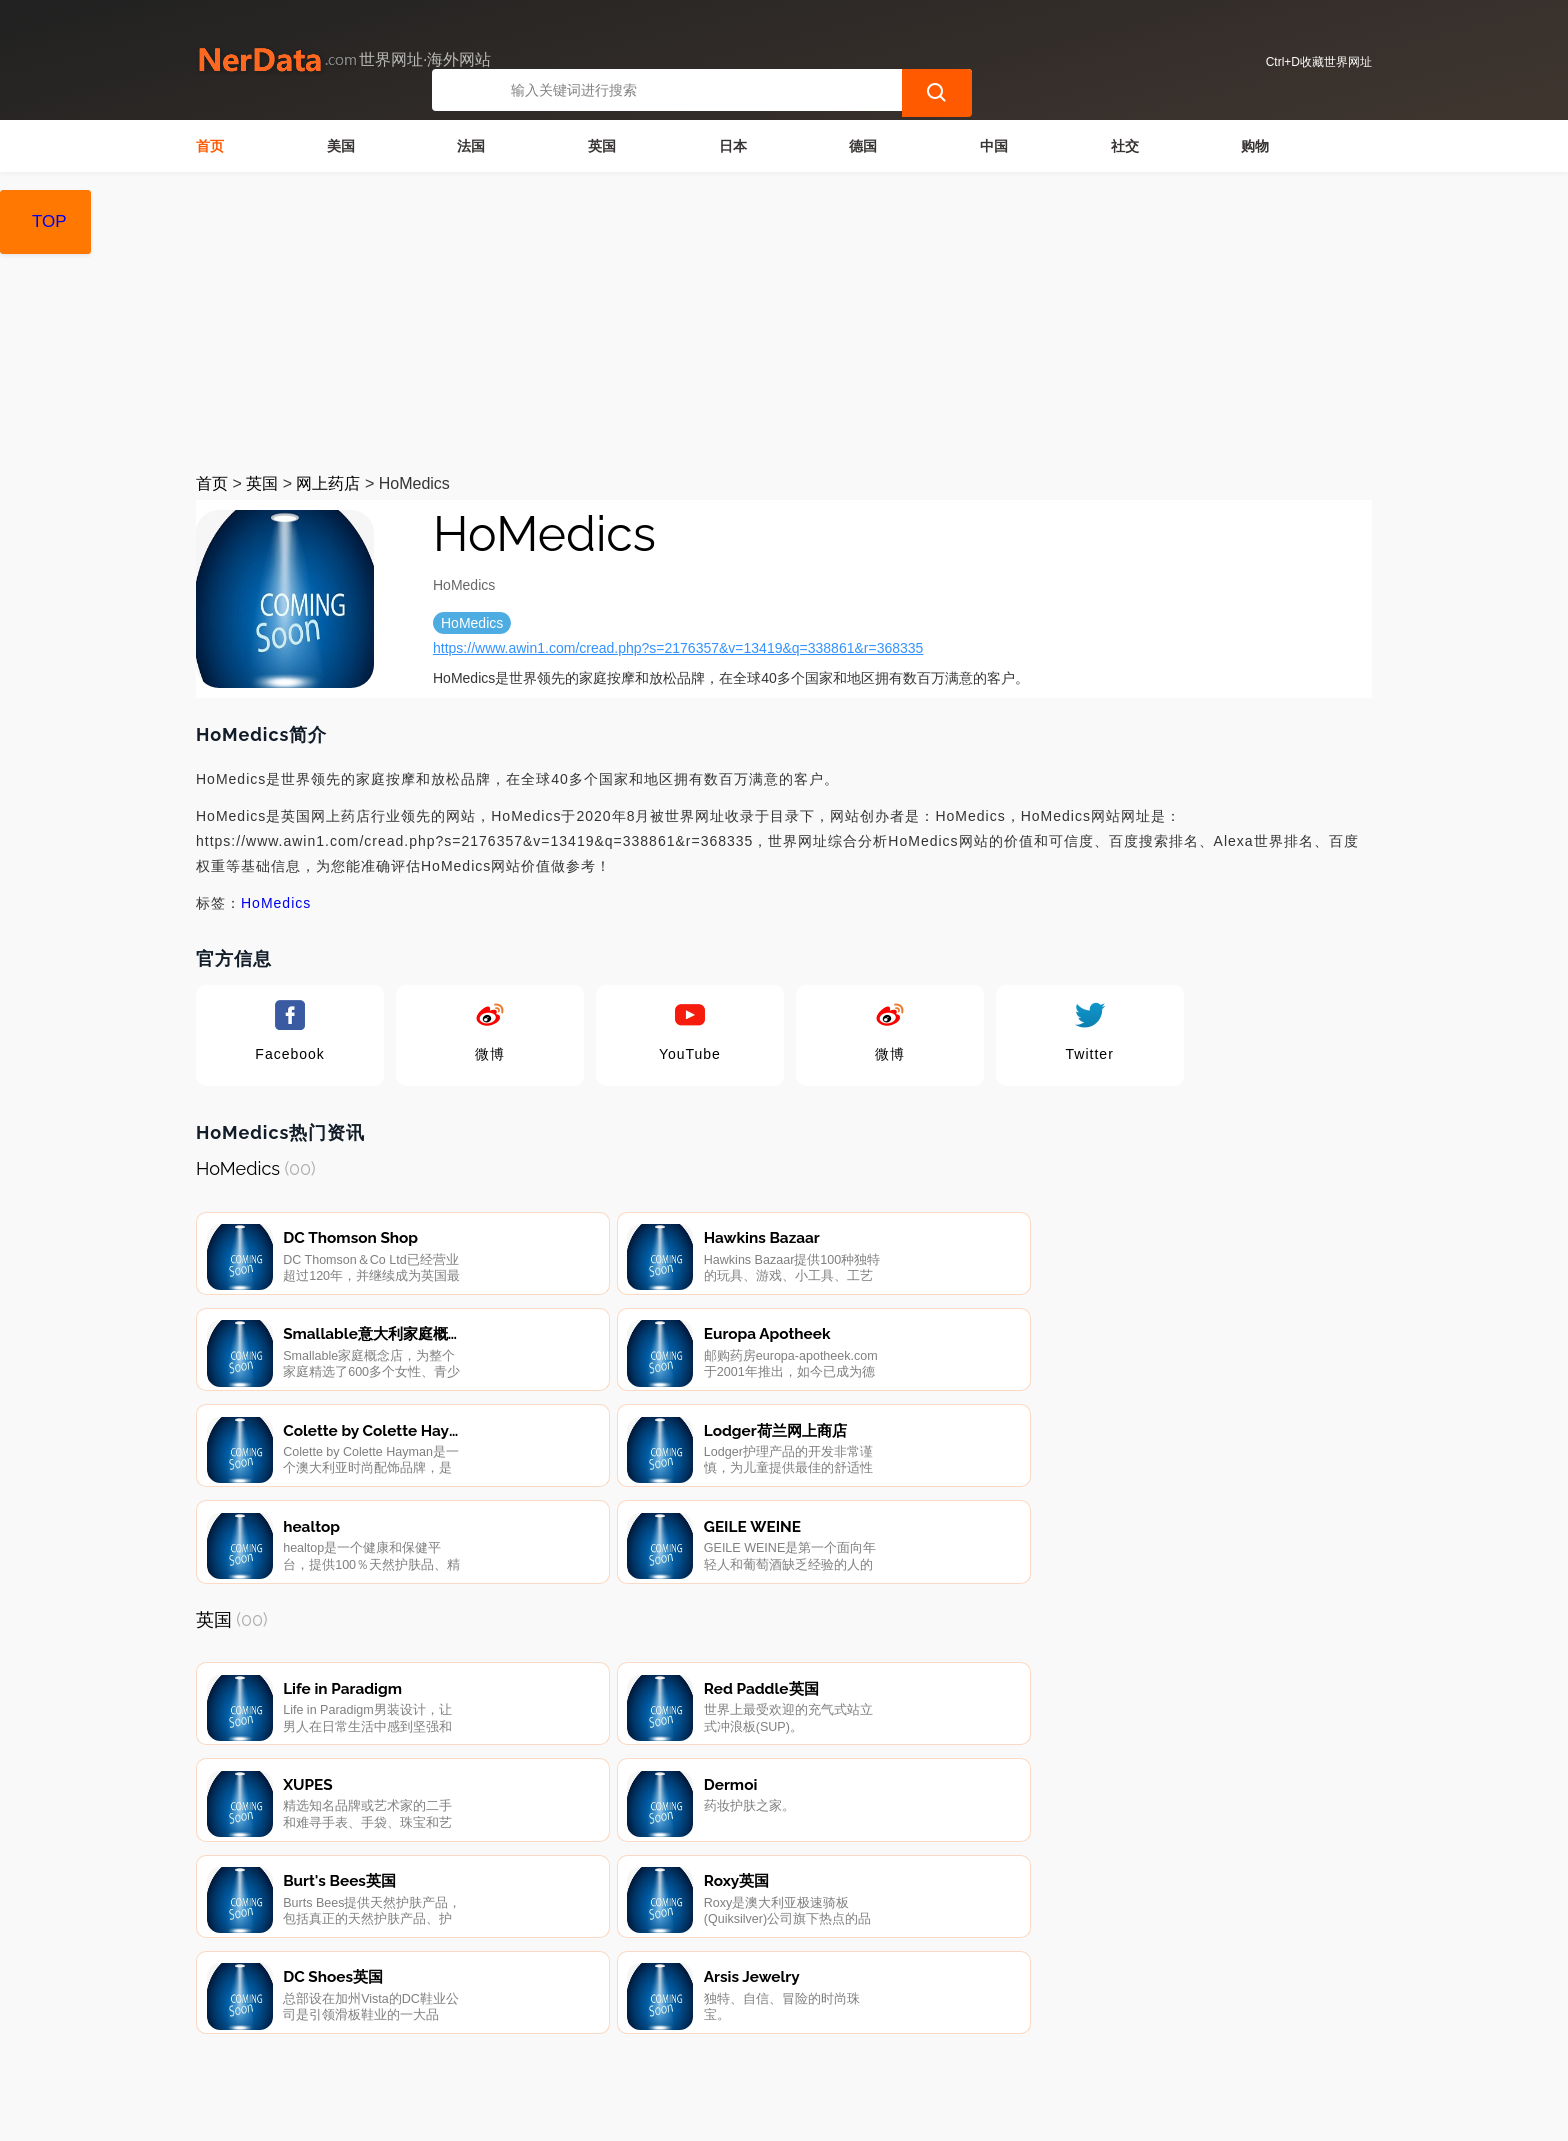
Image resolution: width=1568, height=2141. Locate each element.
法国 (471, 146)
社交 (1125, 146)
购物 (1255, 146)
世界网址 (561, 2113)
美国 (341, 146)
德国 (863, 146)
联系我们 (446, 2036)
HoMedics (276, 903)
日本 (733, 146)
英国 (602, 146)
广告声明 (648, 2036)
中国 (994, 146)
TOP (49, 221)
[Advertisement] (784, 322)
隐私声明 (547, 2036)
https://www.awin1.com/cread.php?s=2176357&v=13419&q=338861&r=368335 (678, 648)
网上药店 (328, 483)
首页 (210, 146)
